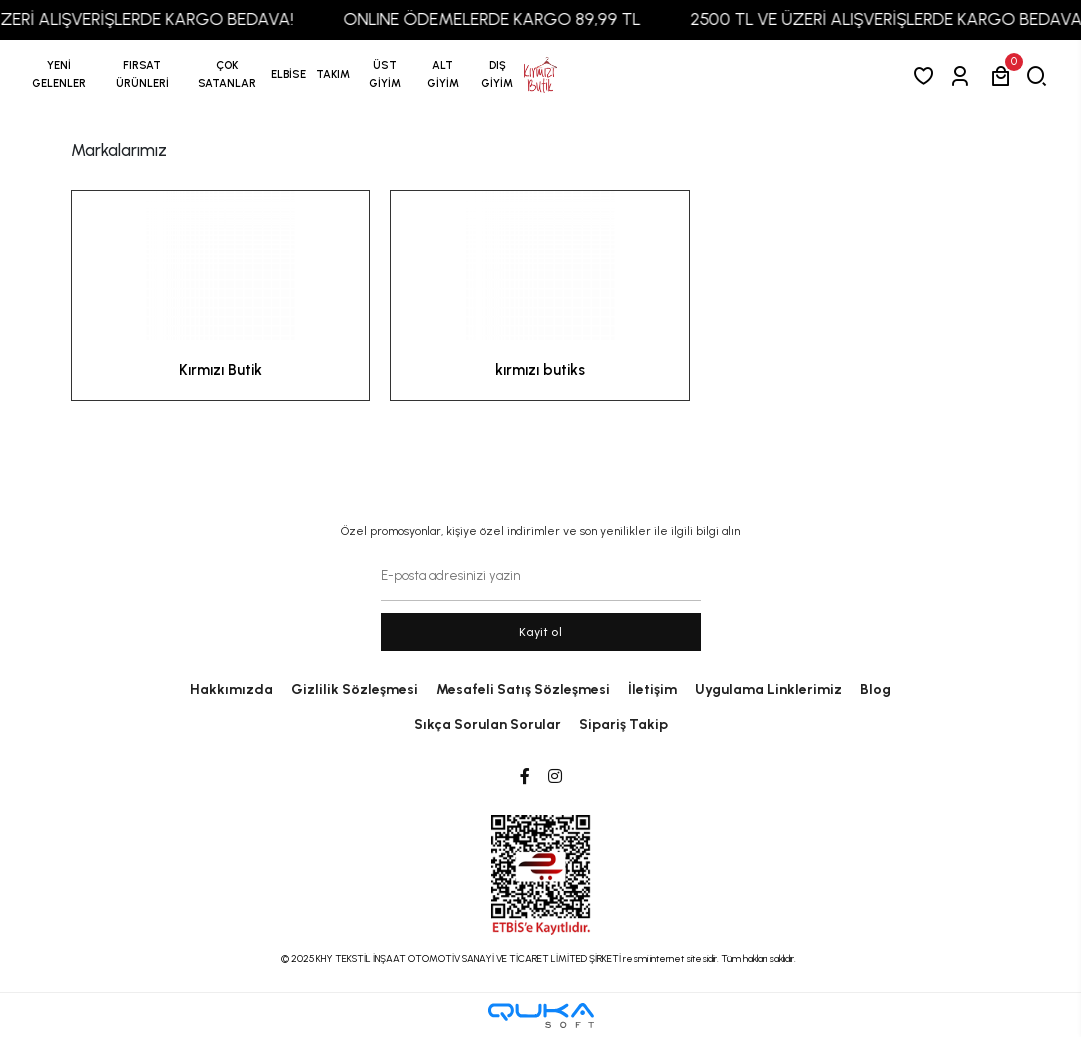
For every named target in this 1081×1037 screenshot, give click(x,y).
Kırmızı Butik (220, 370)
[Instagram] (555, 777)
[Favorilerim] (927, 75)
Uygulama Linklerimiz (768, 689)
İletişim (652, 689)
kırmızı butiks (540, 370)
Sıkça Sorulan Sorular (487, 724)
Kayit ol (540, 632)
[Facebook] (525, 777)
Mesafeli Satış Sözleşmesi (523, 689)
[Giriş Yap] (963, 75)
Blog (875, 689)
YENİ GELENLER (59, 74)
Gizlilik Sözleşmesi (354, 689)
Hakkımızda (231, 689)
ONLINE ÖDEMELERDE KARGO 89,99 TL (505, 19)
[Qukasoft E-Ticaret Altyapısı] (541, 1015)
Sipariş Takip (623, 724)
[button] (142, 75)
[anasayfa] (540, 75)
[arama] (1040, 75)
